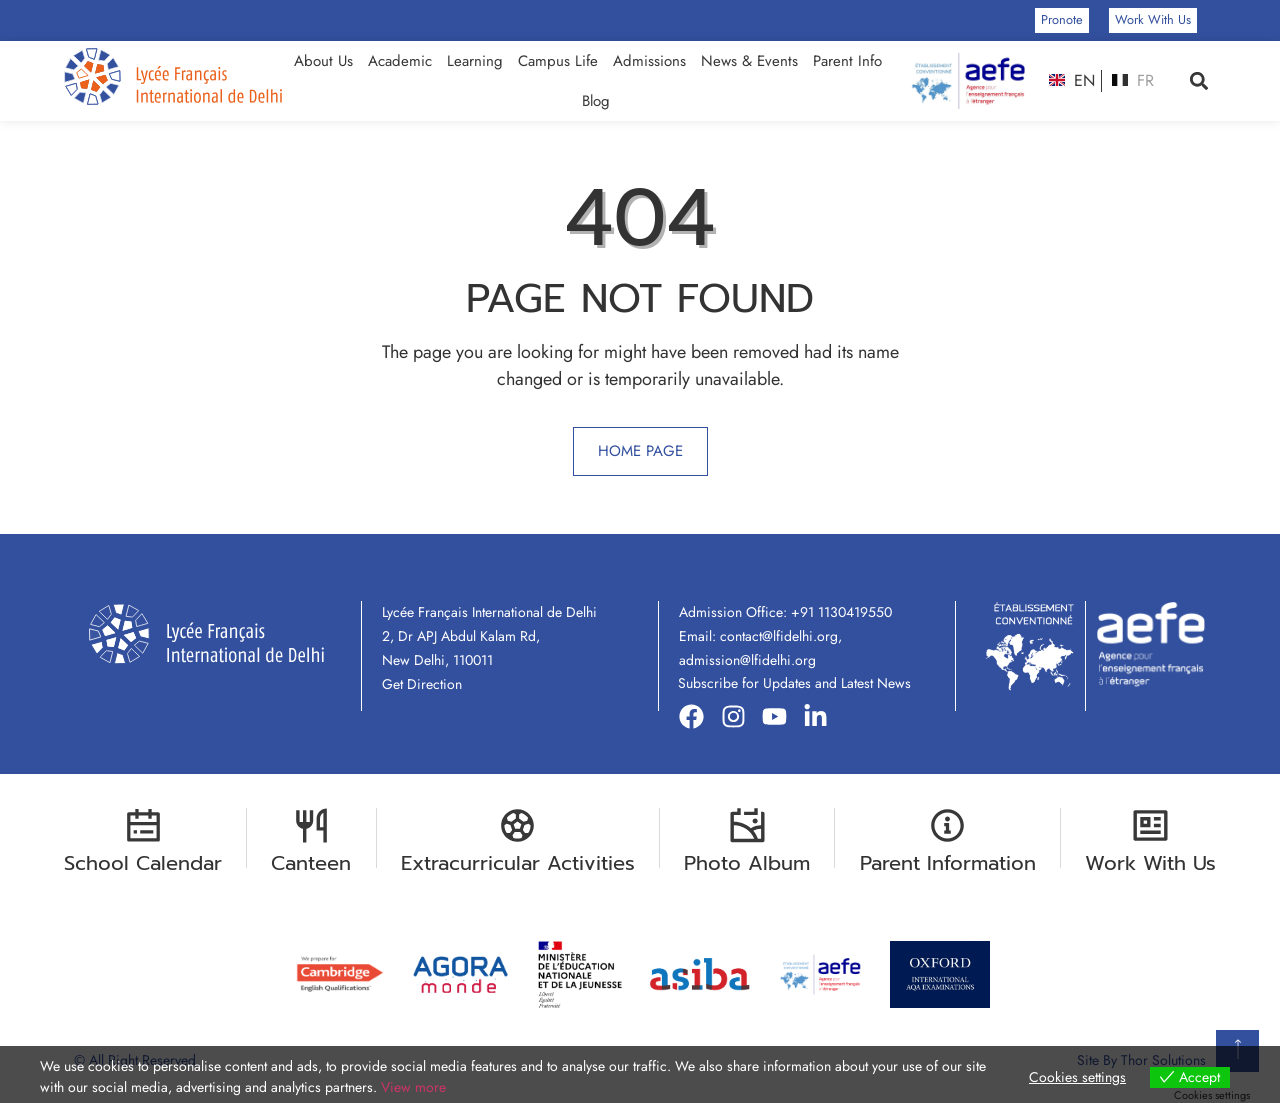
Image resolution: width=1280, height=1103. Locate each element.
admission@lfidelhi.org (747, 660)
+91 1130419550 (841, 612)
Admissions (649, 61)
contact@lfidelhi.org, (781, 636)
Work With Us (1150, 863)
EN (1071, 81)
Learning (475, 61)
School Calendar (143, 863)
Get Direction (422, 684)
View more (413, 1087)
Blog (596, 101)
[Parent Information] (947, 825)
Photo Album (747, 863)
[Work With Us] (1150, 825)
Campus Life (558, 61)
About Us (323, 61)
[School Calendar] (143, 825)
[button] (1199, 81)
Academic (400, 61)
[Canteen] (311, 825)
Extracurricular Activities (518, 863)
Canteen (311, 863)
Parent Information (948, 863)
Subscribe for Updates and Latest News (794, 683)
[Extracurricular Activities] (517, 825)
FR (1132, 81)
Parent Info (847, 61)
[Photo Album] (747, 825)
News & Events (749, 61)
